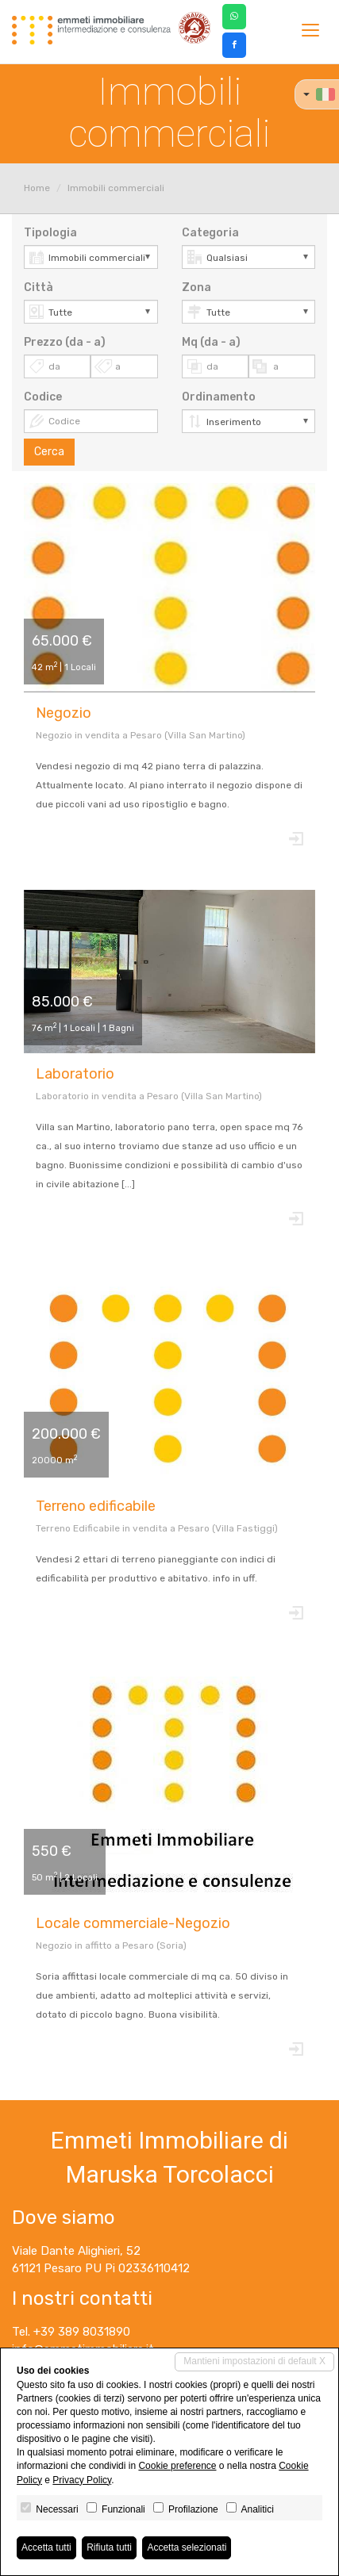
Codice (43, 397)
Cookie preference (177, 2465)
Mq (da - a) (211, 342)
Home (37, 188)
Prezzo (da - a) (65, 342)
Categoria (210, 233)
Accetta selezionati (186, 2547)
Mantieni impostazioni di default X (254, 2361)
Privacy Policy (81, 2480)
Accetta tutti (46, 2547)
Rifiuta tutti (109, 2547)
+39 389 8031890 (81, 2332)
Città (38, 287)
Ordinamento (219, 397)
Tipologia (50, 233)
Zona (196, 287)
